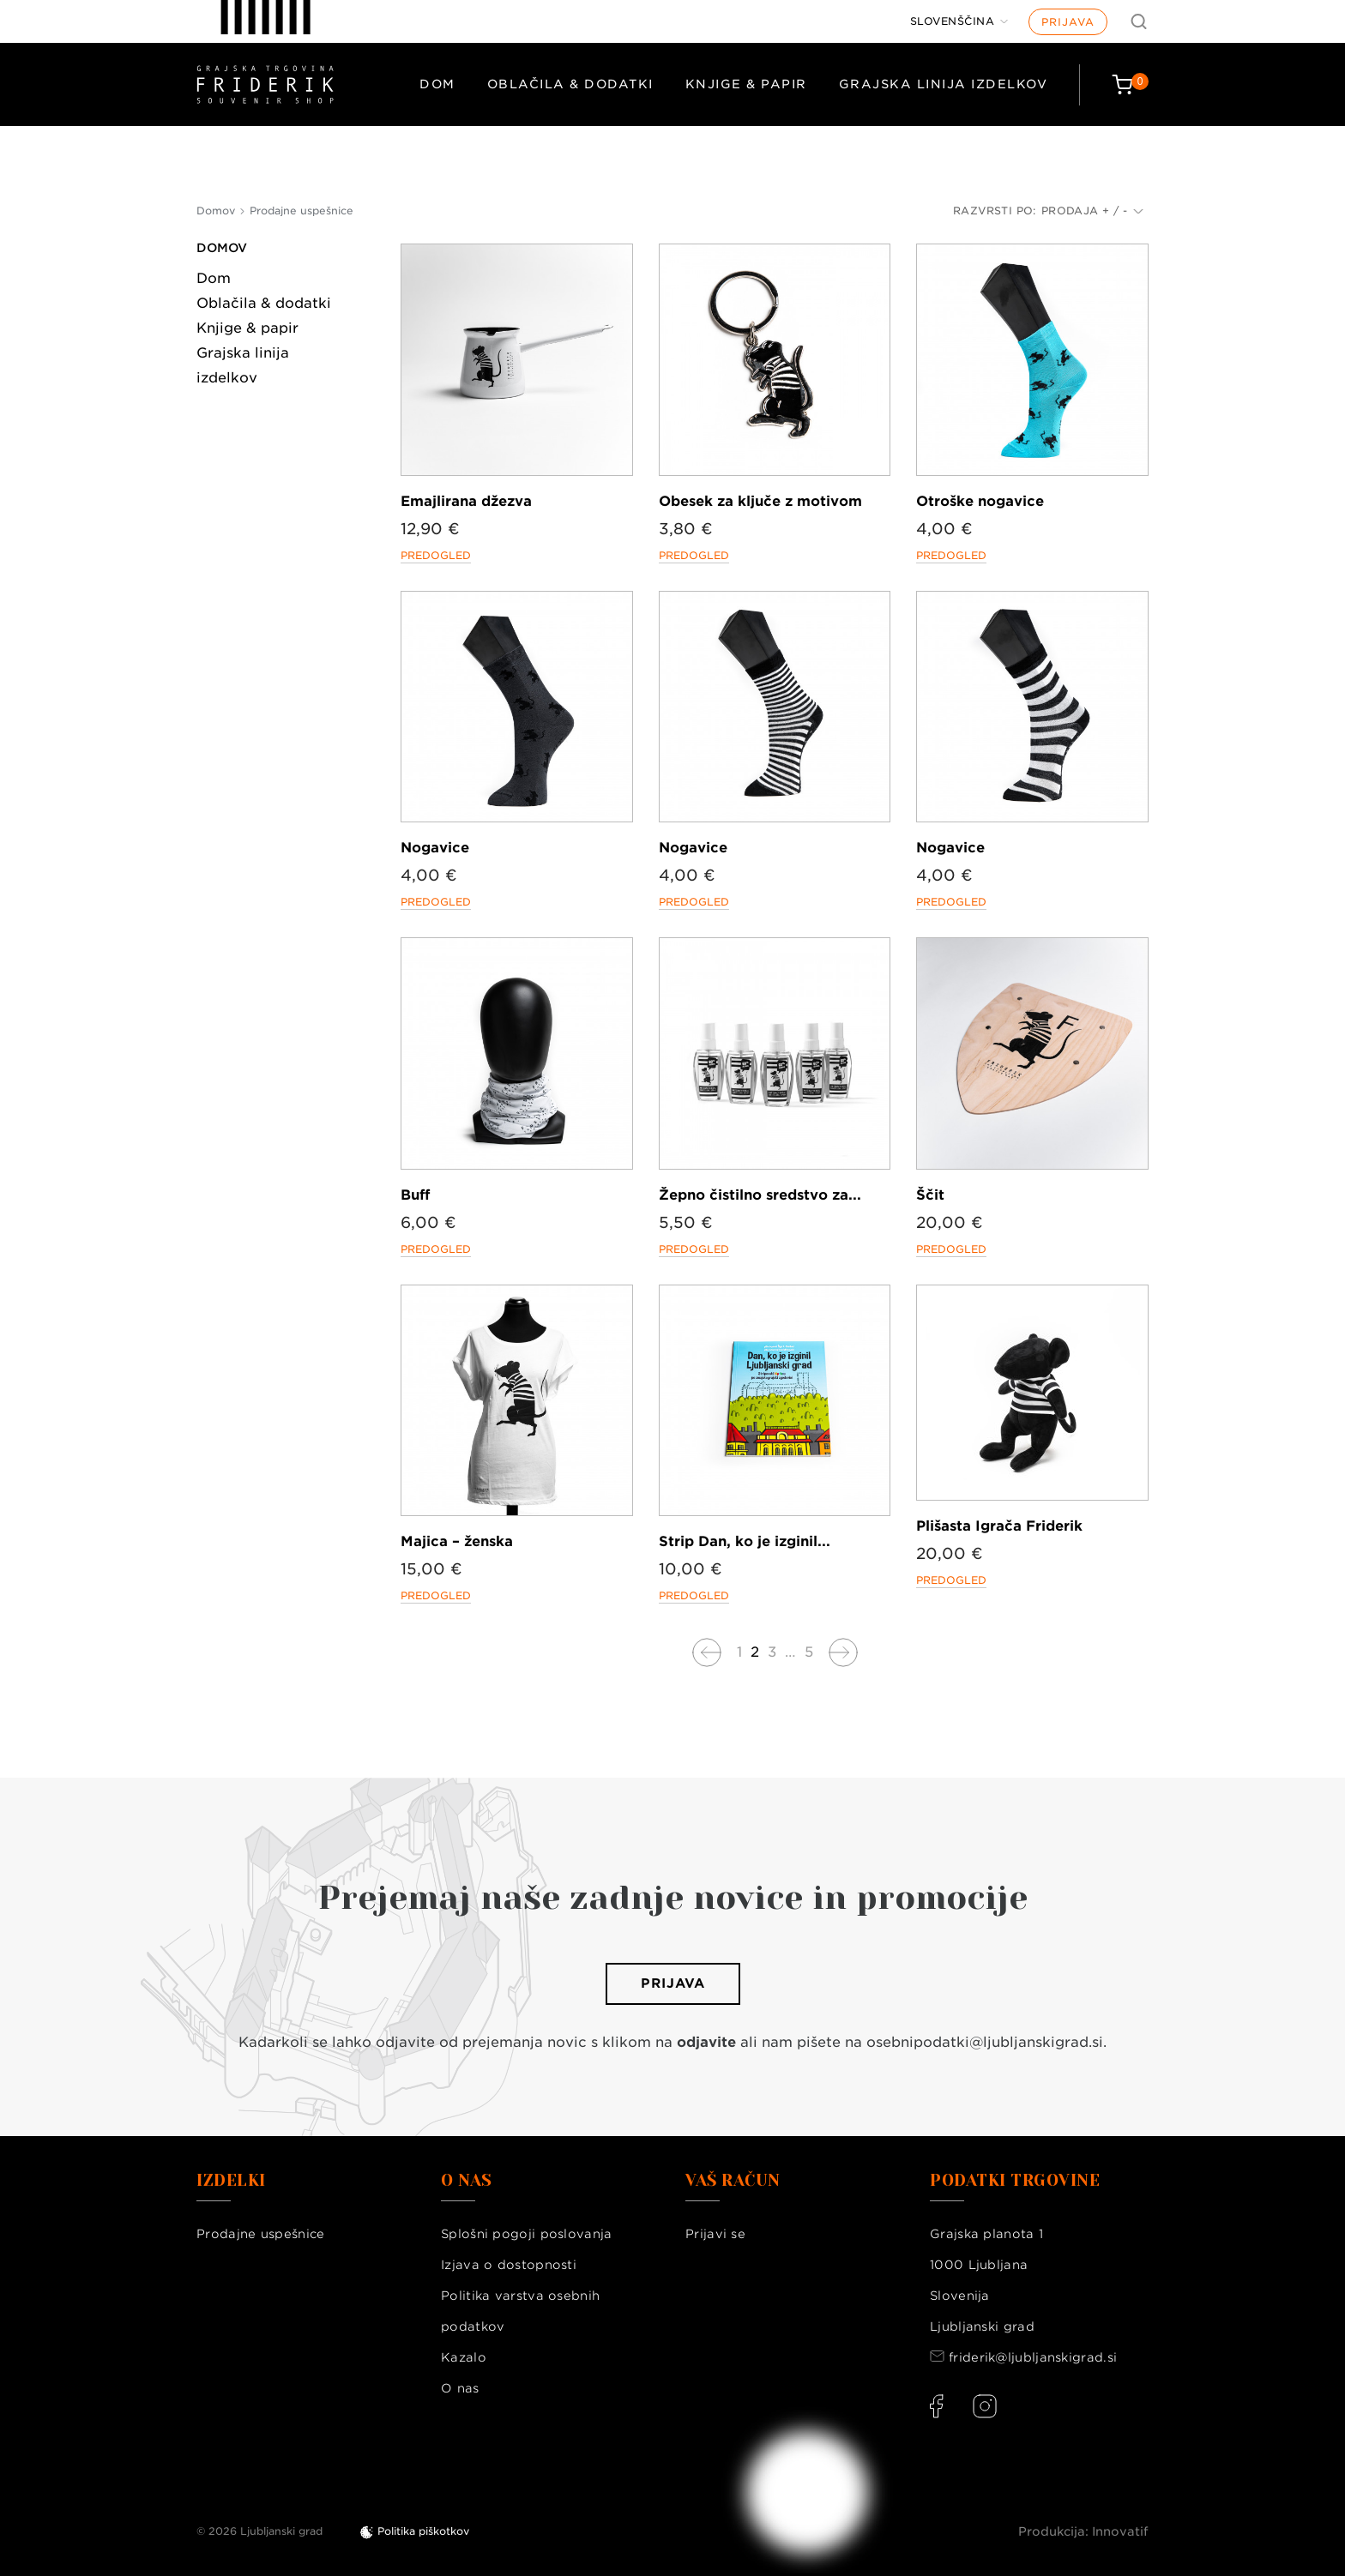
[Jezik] (959, 21)
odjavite (706, 2042)
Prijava (1068, 21)
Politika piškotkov (423, 2531)
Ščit (930, 1195)
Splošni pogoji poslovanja (526, 2234)
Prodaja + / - (1092, 210)
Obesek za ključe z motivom (760, 501)
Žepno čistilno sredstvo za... (760, 1195)
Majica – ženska (457, 1541)
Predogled (436, 555)
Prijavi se (715, 2234)
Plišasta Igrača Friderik (999, 1526)
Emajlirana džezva (466, 501)
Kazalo (463, 2357)
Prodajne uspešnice (260, 2234)
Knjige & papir (746, 84)
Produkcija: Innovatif (1083, 2531)
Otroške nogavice (980, 501)
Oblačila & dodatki (570, 84)
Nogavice (435, 848)
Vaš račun (733, 2180)
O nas (460, 2388)
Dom (437, 84)
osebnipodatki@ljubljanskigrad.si (984, 2042)
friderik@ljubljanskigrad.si (1033, 2357)
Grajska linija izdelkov (943, 84)
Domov (221, 248)
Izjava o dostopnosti (508, 2265)
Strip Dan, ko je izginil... (744, 1541)
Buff (415, 1195)
